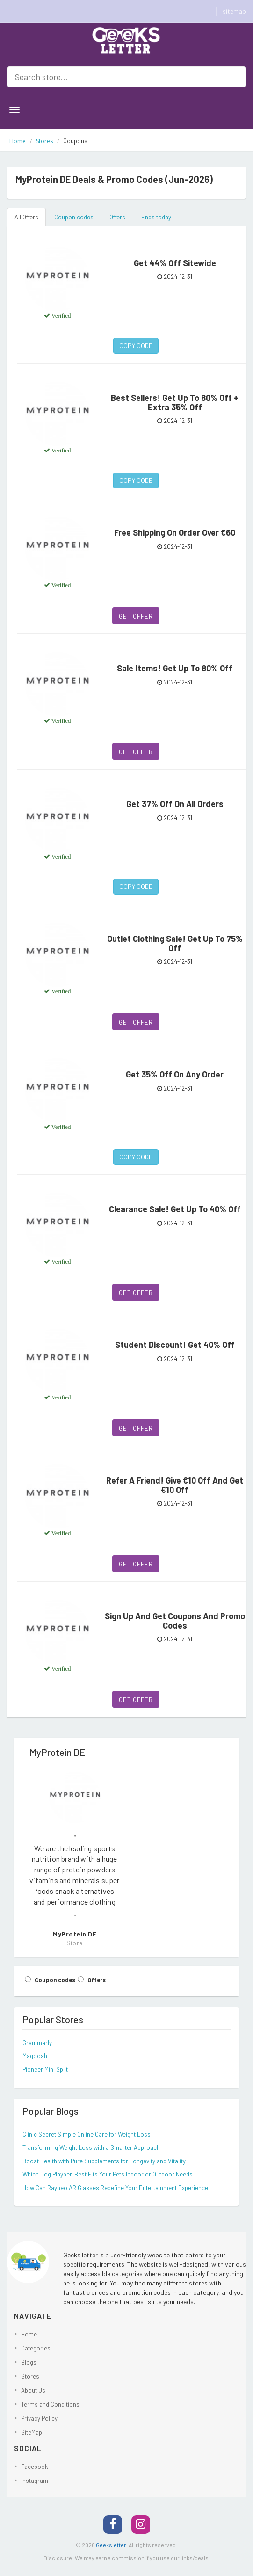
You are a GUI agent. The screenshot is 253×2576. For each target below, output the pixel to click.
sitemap (234, 11)
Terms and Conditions (50, 2404)
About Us (33, 2390)
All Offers (26, 217)
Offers (117, 217)
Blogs (28, 2362)
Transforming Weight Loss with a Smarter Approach (91, 2147)
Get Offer (136, 616)
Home (17, 141)
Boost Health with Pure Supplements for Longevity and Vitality (104, 2161)
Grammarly (37, 2042)
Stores (44, 141)
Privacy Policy (39, 2418)
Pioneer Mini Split (45, 2069)
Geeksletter (111, 2544)
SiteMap (31, 2432)
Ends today (156, 217)
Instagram (34, 2480)
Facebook (34, 2466)
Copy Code (135, 345)
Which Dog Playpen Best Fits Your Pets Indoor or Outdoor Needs (107, 2174)
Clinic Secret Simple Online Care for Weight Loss (86, 2134)
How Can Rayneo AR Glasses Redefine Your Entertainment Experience (115, 2187)
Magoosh (34, 2055)
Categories (36, 2348)
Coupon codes (74, 217)
